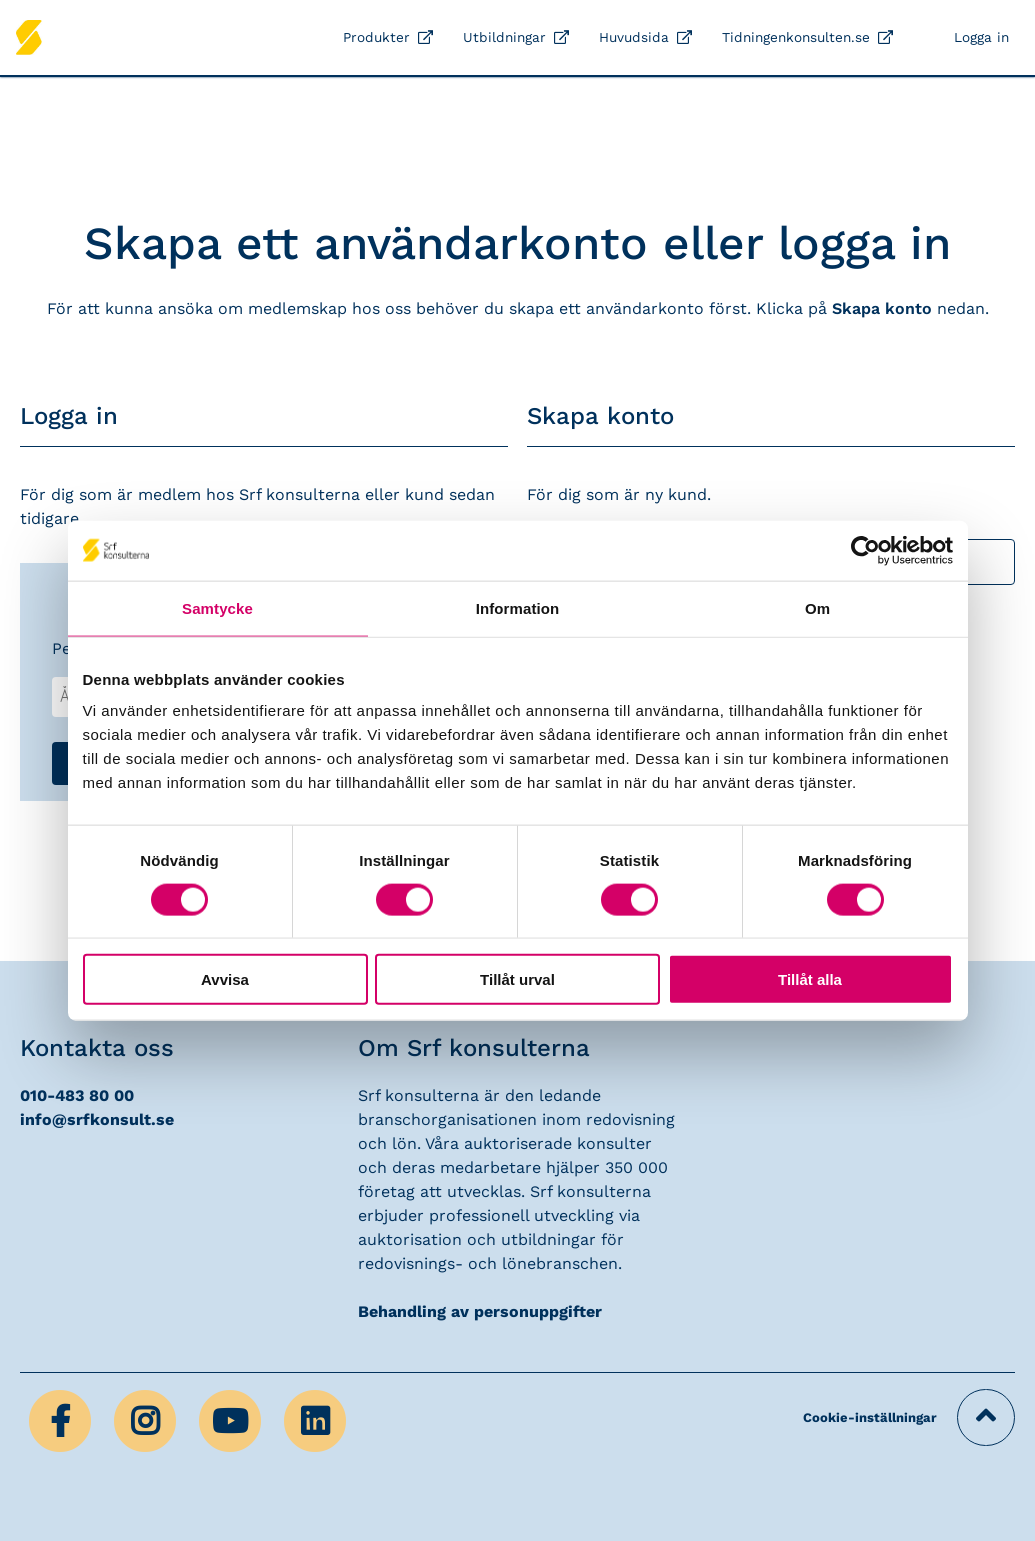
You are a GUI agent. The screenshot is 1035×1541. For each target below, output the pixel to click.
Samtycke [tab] (217, 607)
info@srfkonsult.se (97, 1119)
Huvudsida (634, 37)
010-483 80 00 (77, 1095)
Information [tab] (518, 607)
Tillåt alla (810, 979)
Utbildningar (504, 37)
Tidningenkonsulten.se (796, 37)
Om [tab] (817, 607)
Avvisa (225, 979)
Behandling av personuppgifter (480, 1311)
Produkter (376, 37)
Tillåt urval (517, 979)
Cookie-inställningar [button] (870, 1417)
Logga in (981, 37)
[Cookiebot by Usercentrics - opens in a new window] (865, 550)
